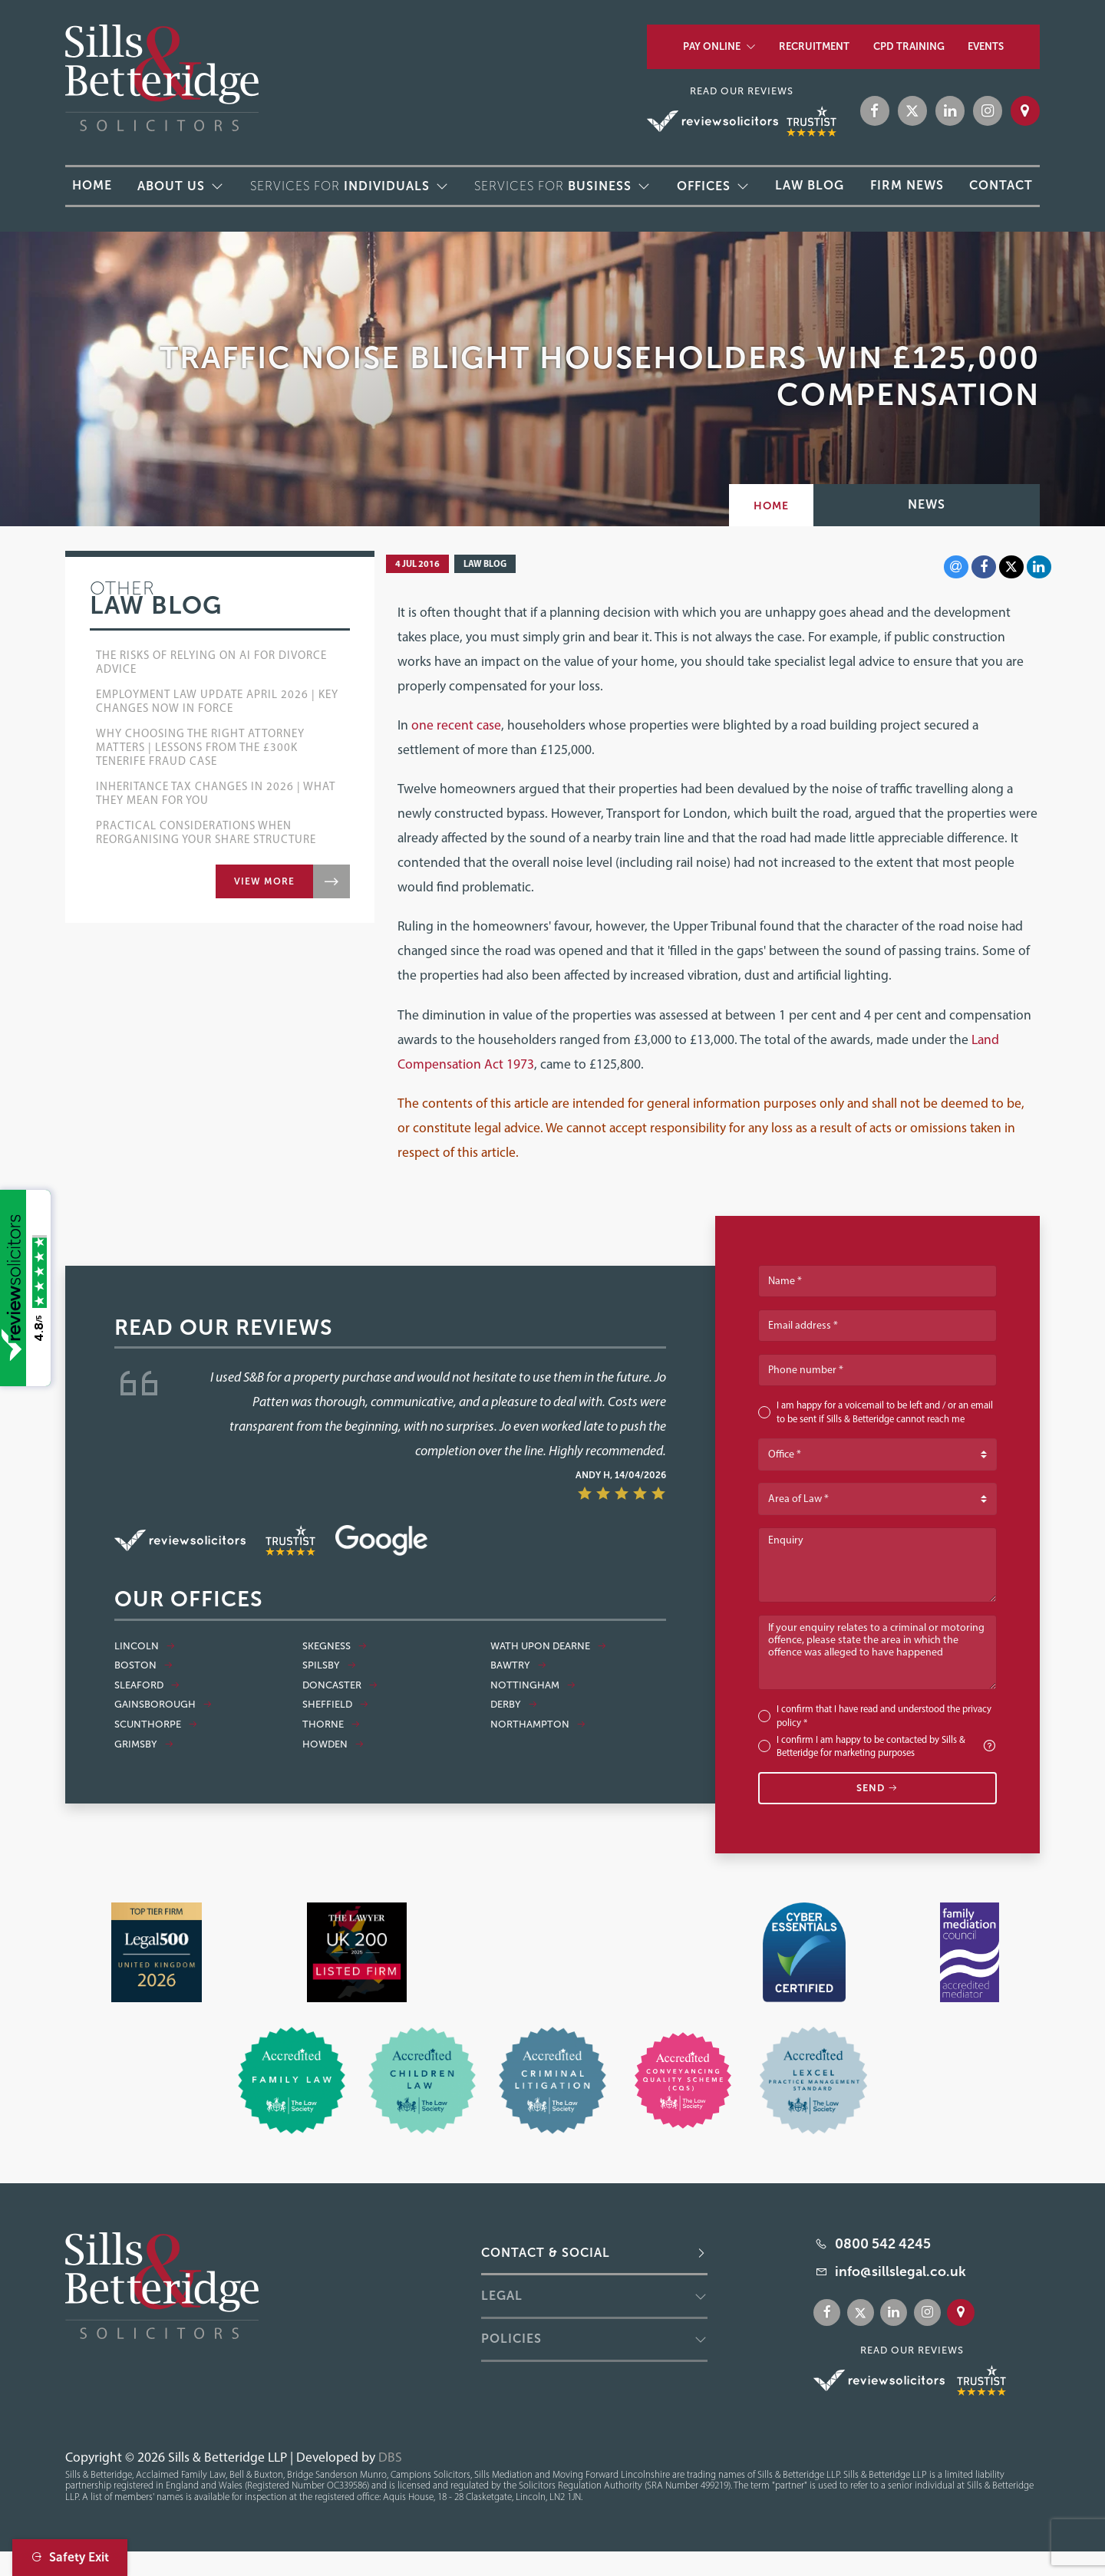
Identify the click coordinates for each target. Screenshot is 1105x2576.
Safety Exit (70, 2557)
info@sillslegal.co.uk (900, 2271)
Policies (511, 2338)
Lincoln (145, 1646)
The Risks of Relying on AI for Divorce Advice (211, 662)
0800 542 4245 (883, 2244)
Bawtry (518, 1665)
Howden (333, 1744)
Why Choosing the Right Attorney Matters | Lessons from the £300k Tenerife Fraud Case (200, 747)
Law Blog (484, 563)
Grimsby (144, 1744)
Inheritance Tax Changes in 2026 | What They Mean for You (215, 793)
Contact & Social (545, 2252)
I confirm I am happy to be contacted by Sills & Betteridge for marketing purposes (887, 1746)
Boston (143, 1665)
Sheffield (335, 1704)
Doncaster (340, 1685)
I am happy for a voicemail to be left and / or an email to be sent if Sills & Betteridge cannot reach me (885, 1412)
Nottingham (533, 1685)
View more (264, 881)
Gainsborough (163, 1704)
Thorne (331, 1724)
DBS (390, 2457)
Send (877, 1788)
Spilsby (329, 1665)
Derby (514, 1704)
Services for (340, 186)
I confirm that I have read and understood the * (884, 1715)
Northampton (538, 1724)
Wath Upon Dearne (548, 1646)
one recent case (456, 724)
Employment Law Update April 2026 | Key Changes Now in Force (217, 701)
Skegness (335, 1646)
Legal (502, 2295)
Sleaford (147, 1685)
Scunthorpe (156, 1724)
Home (771, 505)
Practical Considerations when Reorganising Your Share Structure (206, 832)
